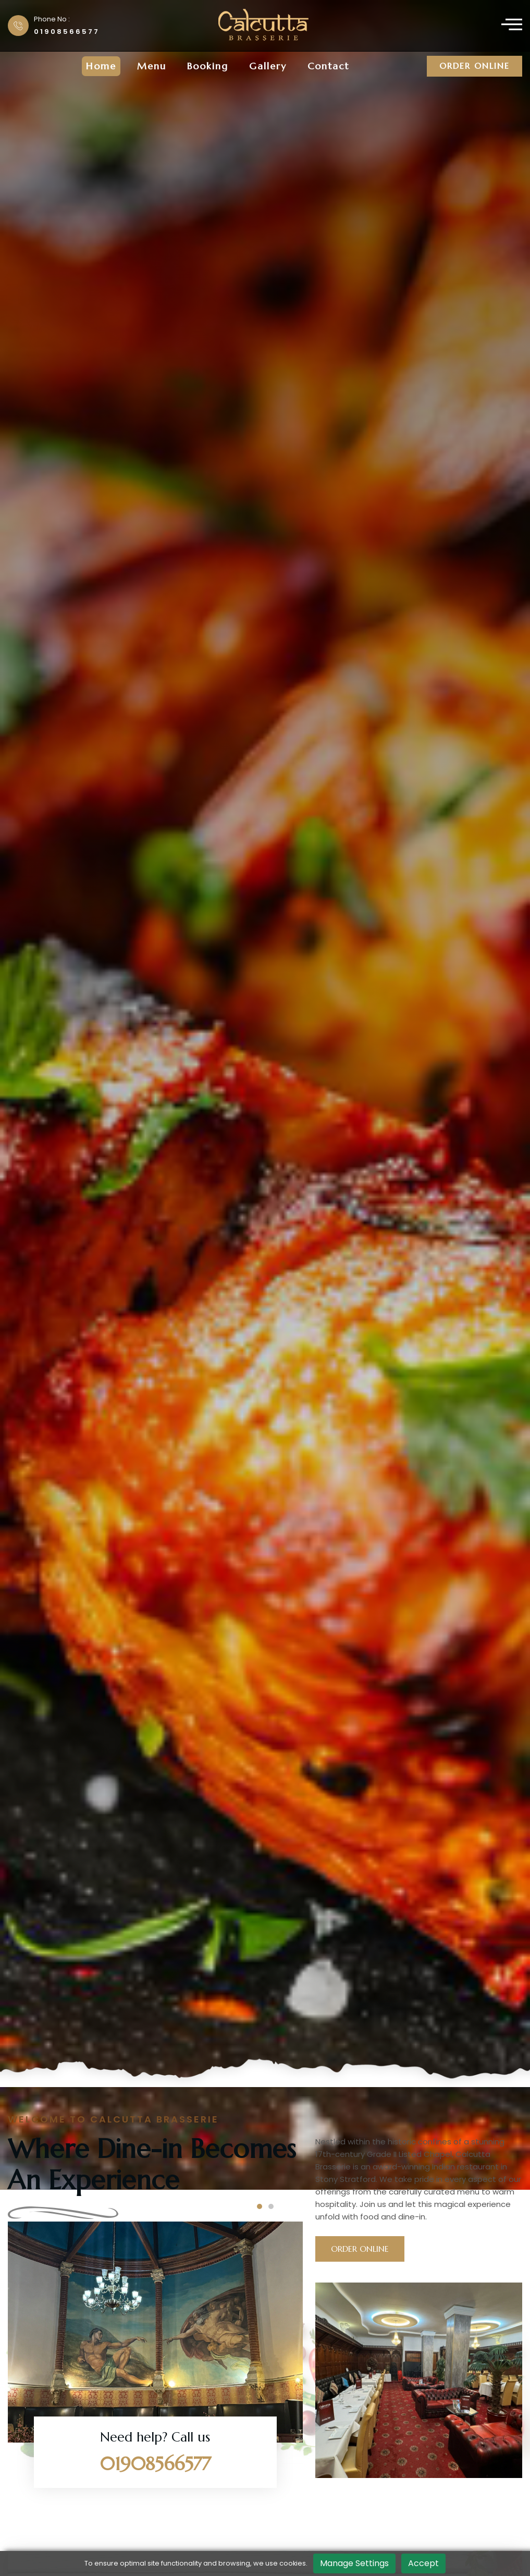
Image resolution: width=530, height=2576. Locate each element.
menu (151, 66)
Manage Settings (354, 2563)
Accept (423, 2563)
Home (101, 66)
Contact (328, 66)
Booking (207, 66)
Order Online (474, 65)
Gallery (268, 66)
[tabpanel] (265, 1095)
